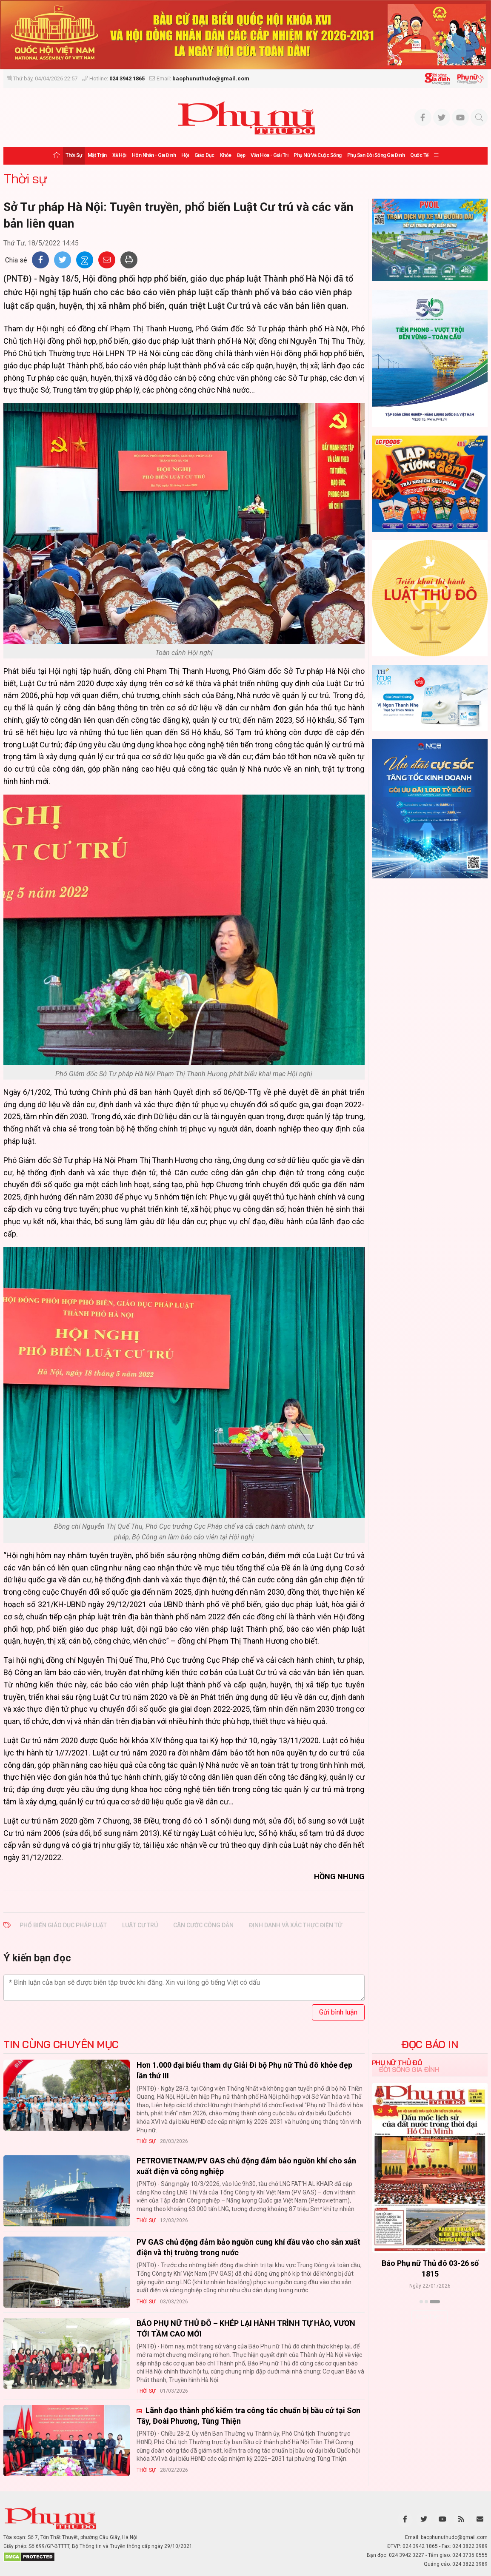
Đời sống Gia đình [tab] (409, 2069)
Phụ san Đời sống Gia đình (376, 155)
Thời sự (74, 155)
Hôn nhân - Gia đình (154, 155)
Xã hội (119, 155)
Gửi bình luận (338, 2012)
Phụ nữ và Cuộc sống (318, 155)
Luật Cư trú (140, 1925)
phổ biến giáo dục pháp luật (63, 1925)
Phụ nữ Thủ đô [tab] (397, 2062)
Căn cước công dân (203, 1925)
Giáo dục (204, 155)
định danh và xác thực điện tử (295, 1925)
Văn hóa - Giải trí (269, 155)
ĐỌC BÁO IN (429, 2044)
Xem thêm (429, 2316)
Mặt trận (97, 155)
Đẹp (241, 155)
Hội (185, 155)
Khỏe (225, 155)
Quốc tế (419, 155)
